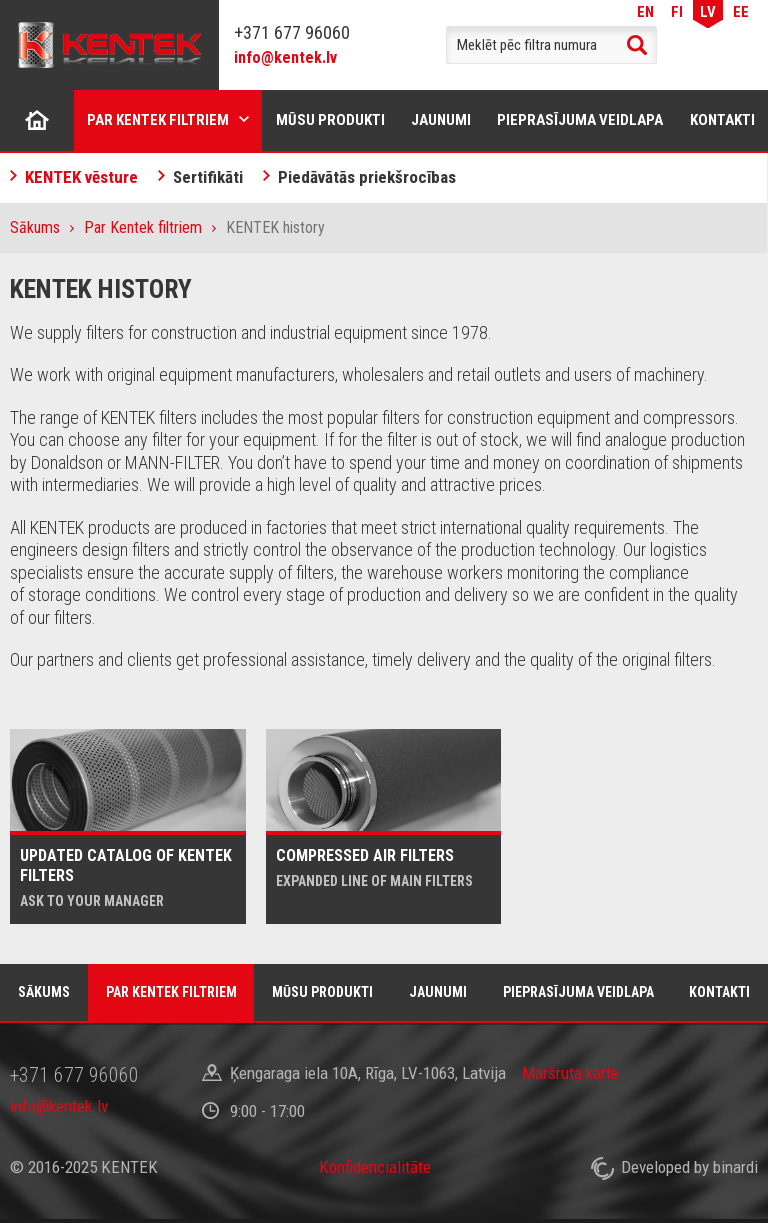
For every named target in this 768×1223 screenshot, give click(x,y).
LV (708, 11)
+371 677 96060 (292, 32)
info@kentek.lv (285, 57)
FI (677, 11)
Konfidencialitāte (375, 1167)
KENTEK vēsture (81, 177)
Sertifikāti (208, 177)
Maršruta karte (570, 1073)
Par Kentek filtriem (158, 120)
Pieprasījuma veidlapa (580, 120)
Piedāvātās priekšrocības (367, 177)
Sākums (37, 120)
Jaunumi (441, 120)
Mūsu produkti (330, 120)
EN (645, 11)
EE (741, 11)
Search (637, 45)
